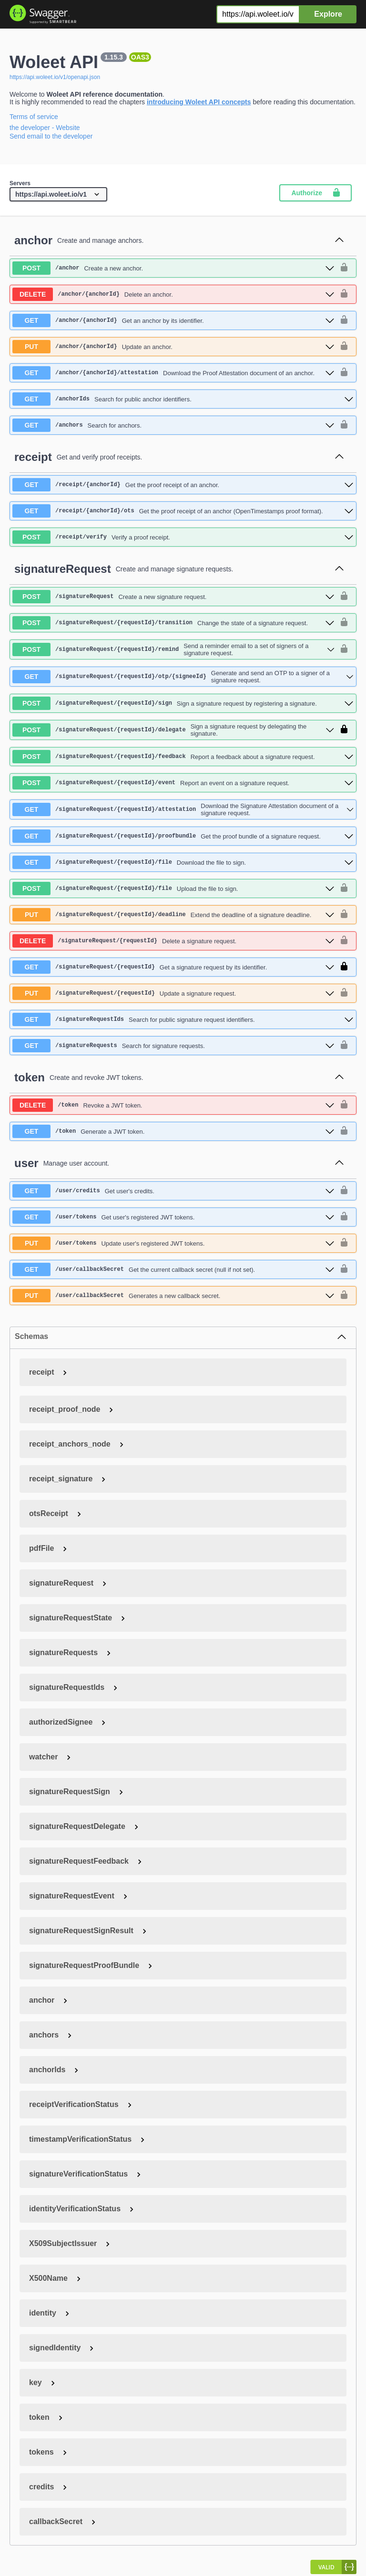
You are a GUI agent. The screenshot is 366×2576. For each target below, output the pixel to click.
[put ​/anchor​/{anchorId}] (173, 346)
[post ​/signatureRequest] (173, 596)
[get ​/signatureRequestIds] (183, 1019)
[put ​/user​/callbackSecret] (173, 1295)
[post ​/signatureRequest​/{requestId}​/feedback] (183, 756)
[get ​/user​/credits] (173, 1191)
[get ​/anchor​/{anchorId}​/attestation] (173, 372)
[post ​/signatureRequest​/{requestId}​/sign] (183, 703)
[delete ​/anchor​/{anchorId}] (173, 294)
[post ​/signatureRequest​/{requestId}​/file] (173, 888)
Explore (328, 14)
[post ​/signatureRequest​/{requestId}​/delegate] (173, 730)
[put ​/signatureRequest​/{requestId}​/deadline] (173, 914)
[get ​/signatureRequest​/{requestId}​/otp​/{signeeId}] (183, 676)
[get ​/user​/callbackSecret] (173, 1269)
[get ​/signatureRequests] (173, 1045)
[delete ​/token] (173, 1105)
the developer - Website (45, 127)
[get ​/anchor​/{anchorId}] (173, 320)
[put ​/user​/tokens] (173, 1243)
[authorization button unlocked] (344, 268)
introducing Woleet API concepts (199, 102)
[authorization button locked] (344, 730)
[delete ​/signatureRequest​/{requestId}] (173, 941)
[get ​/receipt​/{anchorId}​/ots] (183, 511)
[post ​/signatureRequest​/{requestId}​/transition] (173, 622)
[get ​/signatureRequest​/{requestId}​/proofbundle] (183, 836)
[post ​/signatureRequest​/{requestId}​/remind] (173, 649)
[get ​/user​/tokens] (173, 1217)
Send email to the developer (51, 136)
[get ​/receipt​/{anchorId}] (183, 484)
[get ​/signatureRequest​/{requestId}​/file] (183, 862)
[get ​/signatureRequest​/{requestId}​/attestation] (183, 809)
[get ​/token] (173, 1131)
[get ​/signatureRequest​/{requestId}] (173, 967)
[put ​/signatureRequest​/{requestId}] (173, 993)
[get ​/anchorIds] (183, 399)
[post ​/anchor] (173, 268)
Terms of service (34, 116)
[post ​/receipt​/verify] (183, 537)
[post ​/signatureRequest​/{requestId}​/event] (183, 782)
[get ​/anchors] (173, 425)
